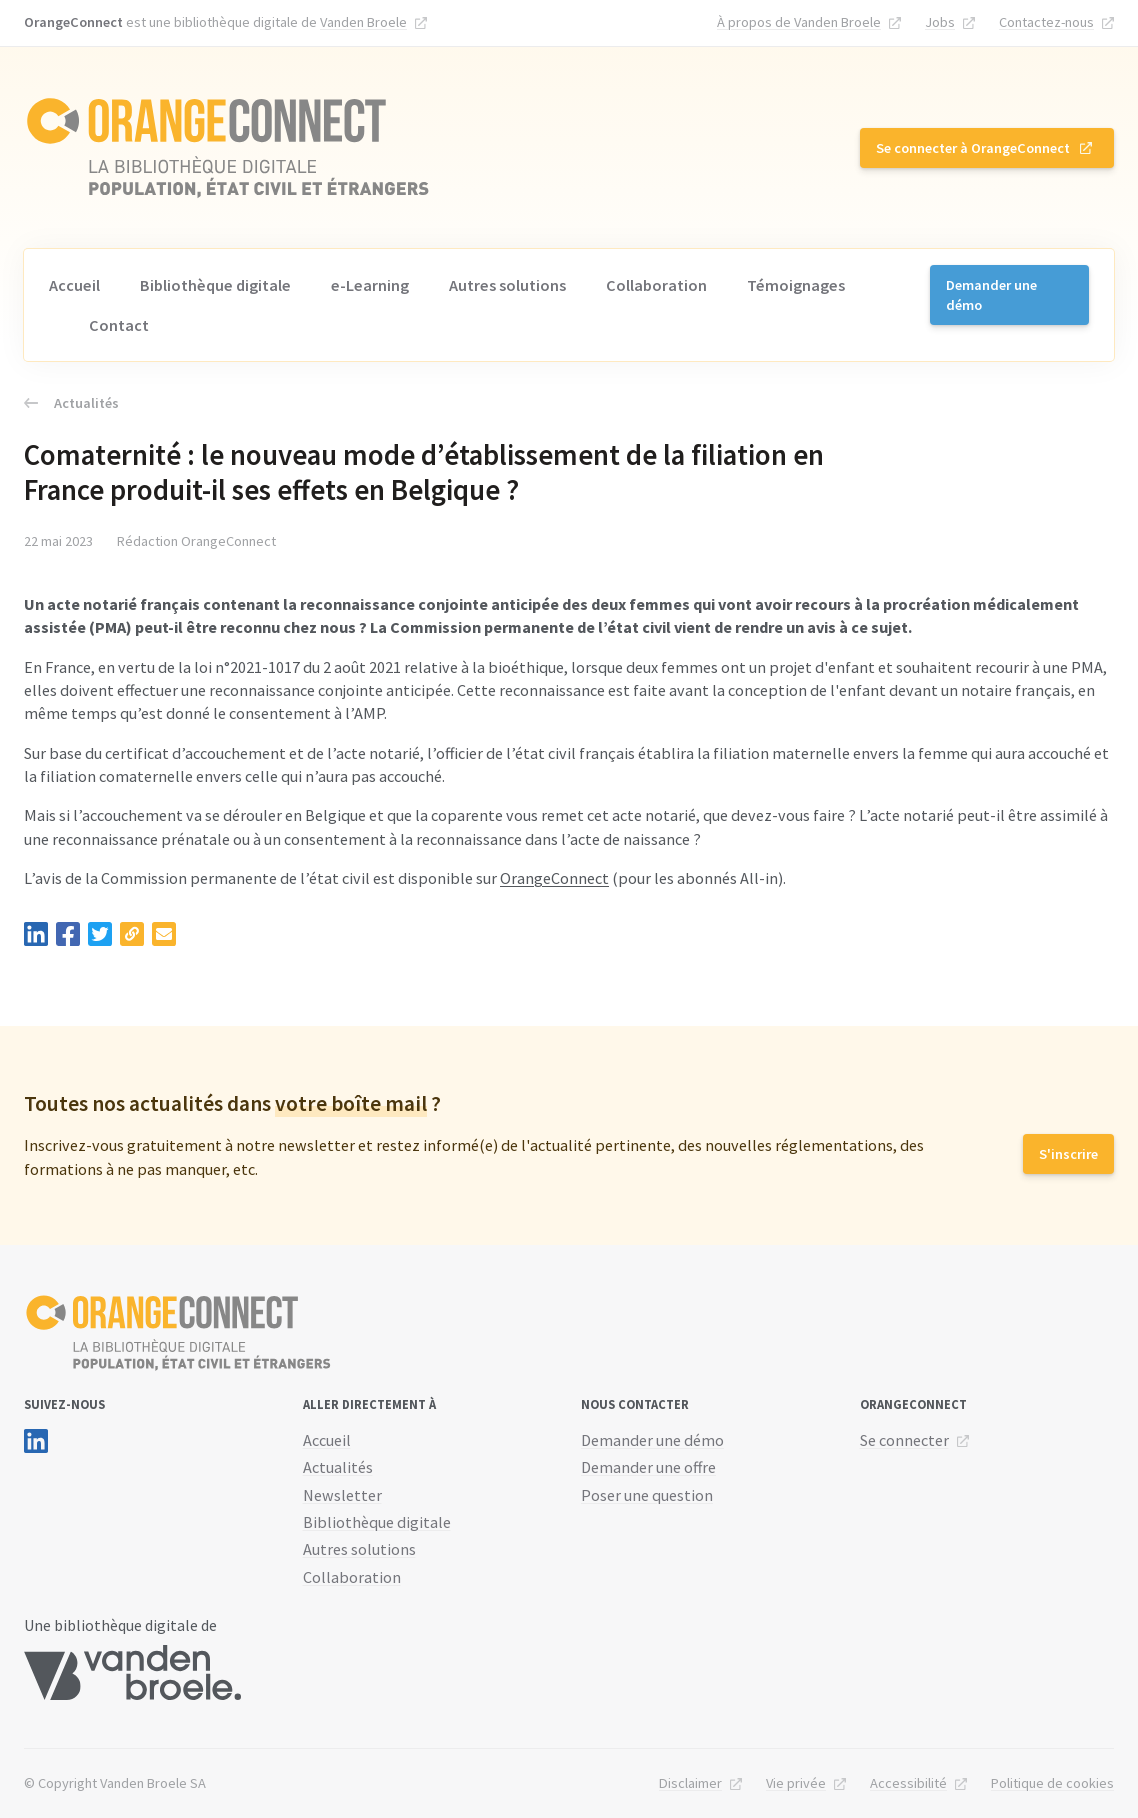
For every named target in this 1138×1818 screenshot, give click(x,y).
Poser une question (647, 1495)
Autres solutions (507, 285)
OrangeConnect (554, 878)
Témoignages (796, 285)
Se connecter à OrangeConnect (973, 148)
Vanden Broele (363, 22)
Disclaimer (690, 1783)
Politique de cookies (1052, 1783)
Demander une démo (991, 295)
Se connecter (904, 1440)
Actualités (71, 403)
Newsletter (342, 1495)
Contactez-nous (1046, 22)
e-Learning (370, 285)
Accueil (74, 285)
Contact (119, 325)
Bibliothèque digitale (215, 285)
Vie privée (796, 1783)
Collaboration (656, 285)
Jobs (940, 22)
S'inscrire (1068, 1154)
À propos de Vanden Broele (799, 22)
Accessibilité (908, 1783)
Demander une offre (648, 1467)
